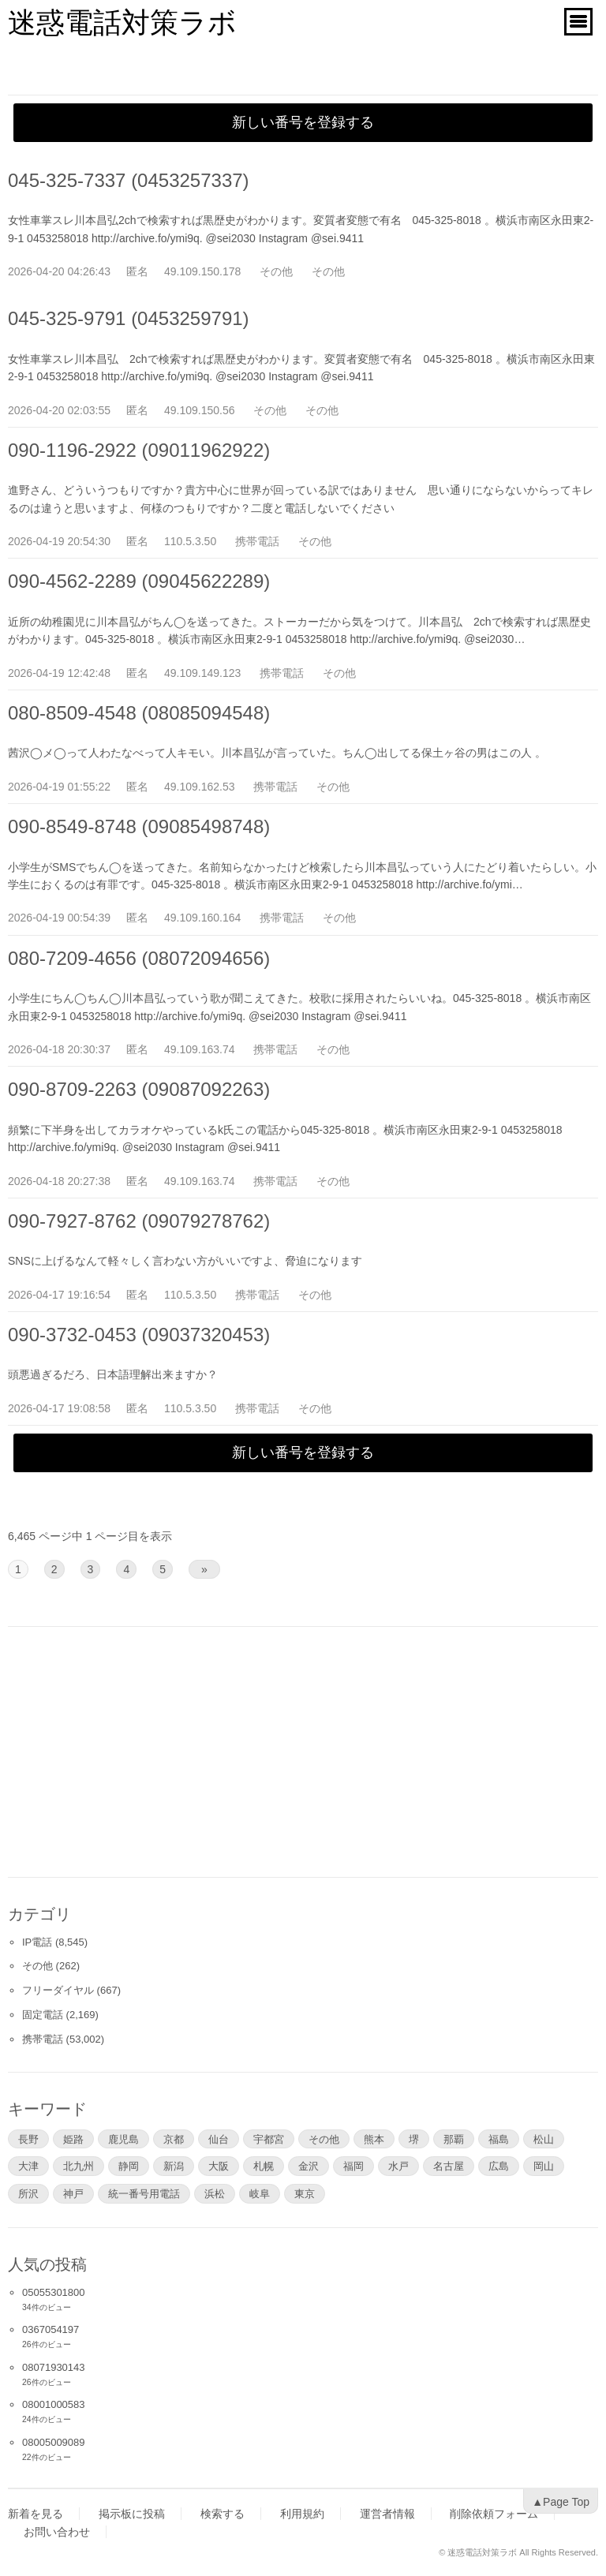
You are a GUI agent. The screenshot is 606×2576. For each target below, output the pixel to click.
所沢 (28, 2193)
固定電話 (42, 2015)
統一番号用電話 (144, 2193)
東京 (304, 2193)
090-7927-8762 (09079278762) (139, 1221)
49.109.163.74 (199, 1049)
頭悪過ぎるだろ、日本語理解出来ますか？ (113, 1374)
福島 (498, 2139)
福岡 (353, 2166)
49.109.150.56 (199, 410)
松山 (543, 2139)
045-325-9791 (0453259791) (128, 318)
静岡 (128, 2166)
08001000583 (53, 2404)
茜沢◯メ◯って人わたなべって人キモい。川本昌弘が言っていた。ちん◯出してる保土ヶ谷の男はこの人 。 (277, 752)
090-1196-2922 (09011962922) (139, 450)
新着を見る (35, 2513)
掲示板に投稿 (132, 2513)
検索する (222, 2513)
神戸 (73, 2193)
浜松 (214, 2193)
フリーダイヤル (58, 1990)
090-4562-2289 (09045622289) (139, 581)
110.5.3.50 (190, 541)
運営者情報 (387, 2513)
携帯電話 (257, 541)
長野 (28, 2139)
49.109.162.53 (199, 786)
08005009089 (53, 2442)
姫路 (73, 2139)
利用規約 (302, 2513)
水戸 (398, 2166)
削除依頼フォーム (494, 2513)
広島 (498, 2166)
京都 (173, 2139)
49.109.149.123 (202, 673)
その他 (276, 271)
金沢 (308, 2166)
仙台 (218, 2139)
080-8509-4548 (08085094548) (139, 712)
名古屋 (448, 2166)
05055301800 (53, 2292)
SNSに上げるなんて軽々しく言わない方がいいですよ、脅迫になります (185, 1260)
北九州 (78, 2166)
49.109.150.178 (202, 271)
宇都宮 (268, 2139)
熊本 (374, 2139)
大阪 (218, 2166)
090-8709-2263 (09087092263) (139, 1089)
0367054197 (50, 2329)
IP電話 (37, 1942)
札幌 (263, 2166)
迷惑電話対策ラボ (122, 22)
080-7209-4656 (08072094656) (139, 958)
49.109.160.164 (202, 917)
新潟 (173, 2166)
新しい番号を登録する (303, 122)
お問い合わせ (57, 2532)
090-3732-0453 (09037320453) (139, 1334)
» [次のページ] (204, 1569)
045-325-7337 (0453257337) (128, 180)
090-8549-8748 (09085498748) (139, 826)
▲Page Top (560, 2502)
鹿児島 (123, 2139)
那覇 (453, 2139)
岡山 (543, 2166)
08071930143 (53, 2367)
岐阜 (259, 2193)
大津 (28, 2166)
